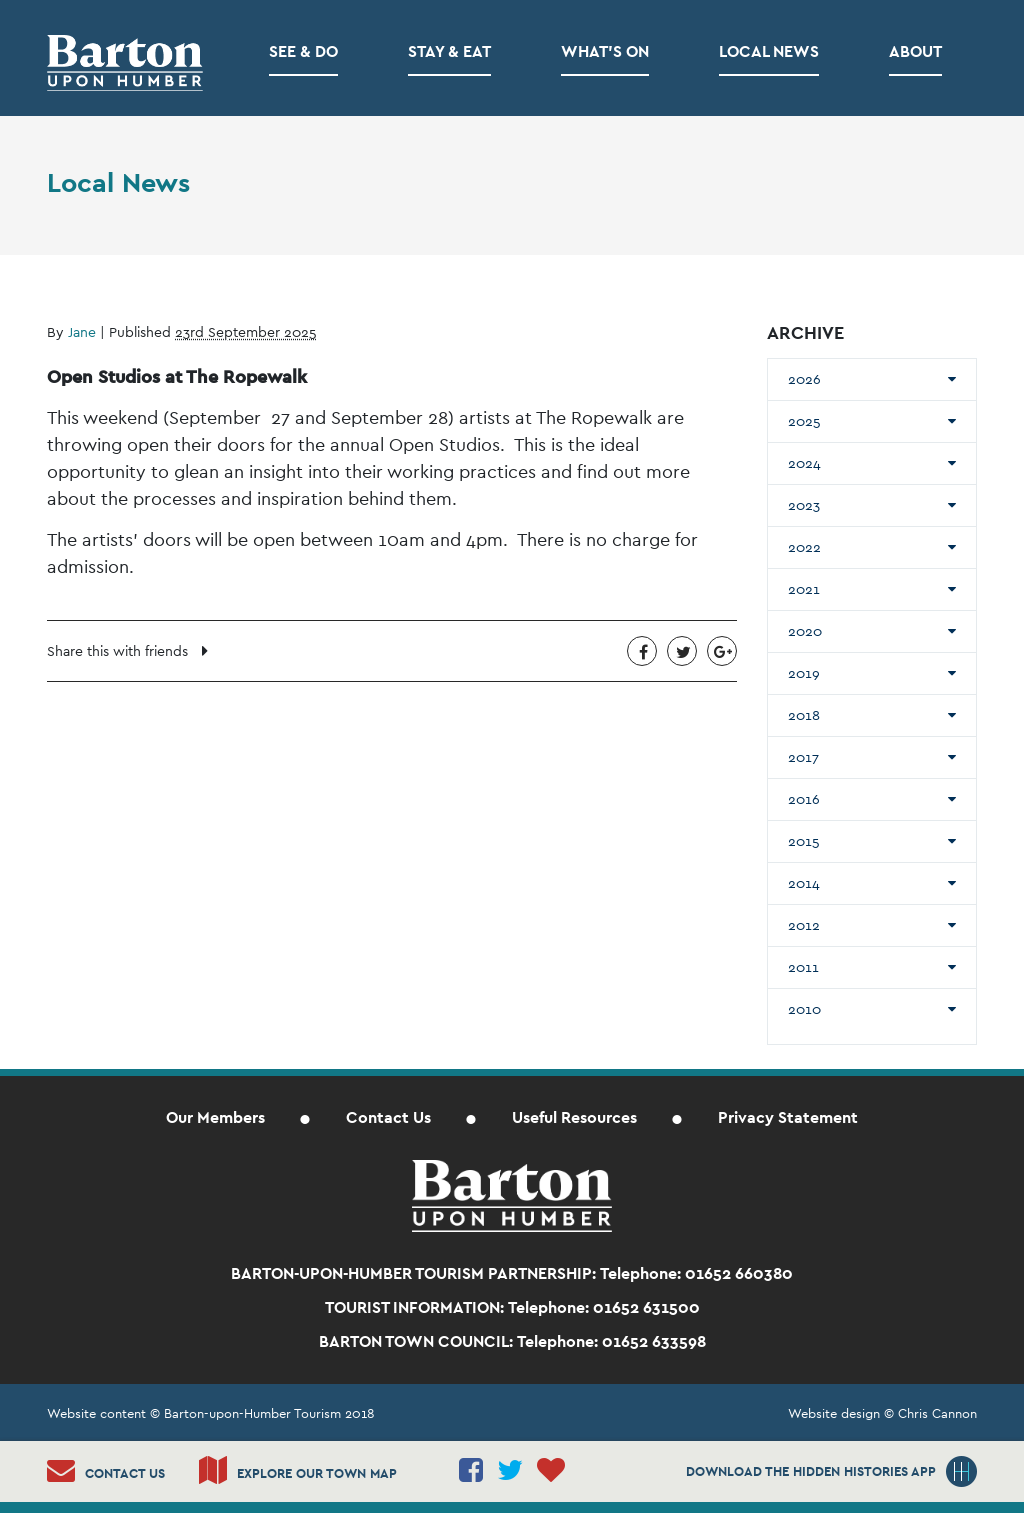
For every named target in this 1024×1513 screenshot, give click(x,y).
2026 (804, 379)
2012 (804, 925)
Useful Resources (574, 1117)
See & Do (303, 51)
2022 (804, 547)
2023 (804, 505)
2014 (804, 883)
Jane (82, 332)
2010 (804, 1009)
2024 (804, 463)
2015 (804, 841)
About (915, 51)
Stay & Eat (449, 51)
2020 (805, 631)
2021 (804, 589)
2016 (804, 799)
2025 (804, 421)
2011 (803, 967)
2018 (804, 715)
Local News (769, 51)
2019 (804, 673)
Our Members (215, 1117)
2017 (803, 757)
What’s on (605, 51)
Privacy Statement (788, 1117)
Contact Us (388, 1117)
